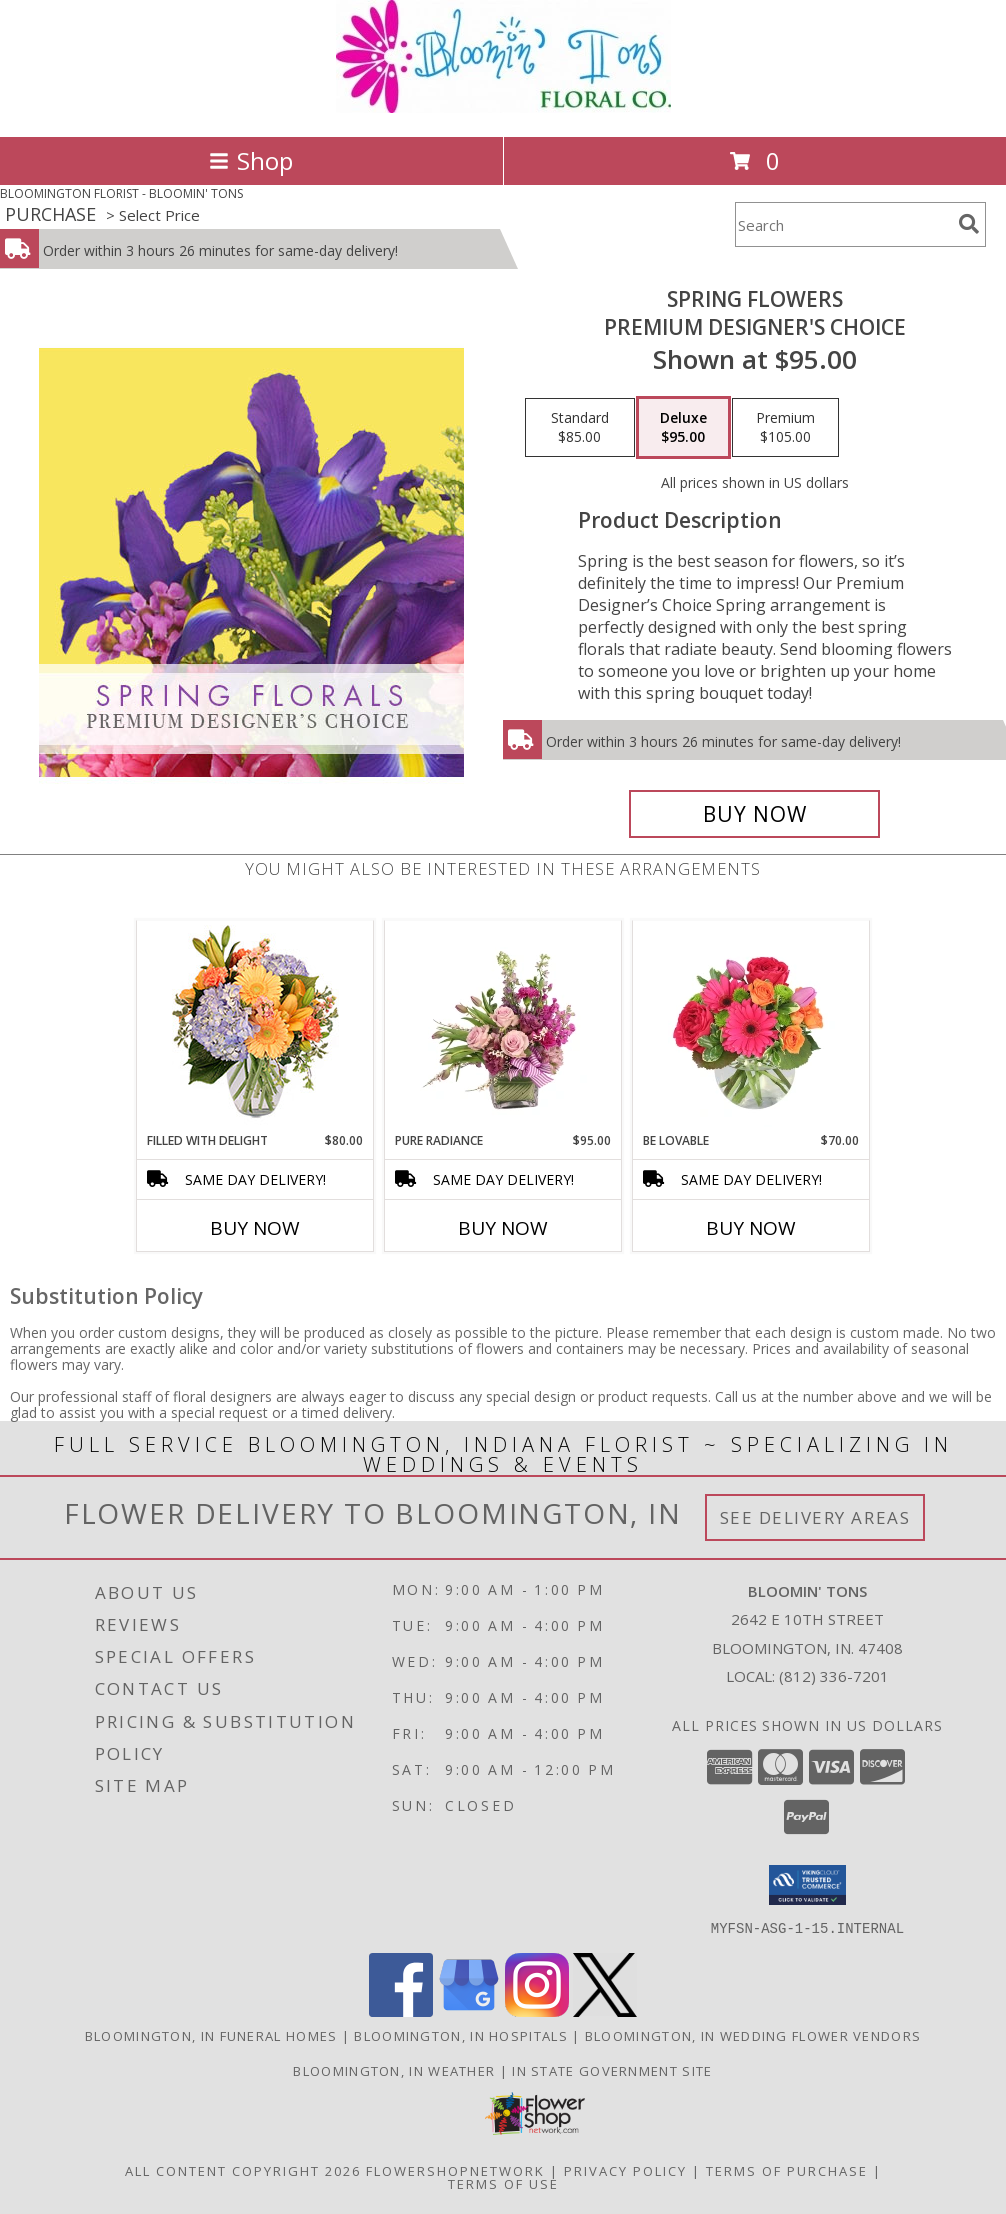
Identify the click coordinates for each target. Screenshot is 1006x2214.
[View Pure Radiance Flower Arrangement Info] (503, 1026)
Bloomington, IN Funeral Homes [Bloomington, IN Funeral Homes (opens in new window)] (211, 2035)
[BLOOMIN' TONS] (503, 107)
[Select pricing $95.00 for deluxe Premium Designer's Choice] (683, 428)
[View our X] (605, 2010)
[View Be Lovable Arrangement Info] (751, 1026)
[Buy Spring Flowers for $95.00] (755, 814)
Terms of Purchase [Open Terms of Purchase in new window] (787, 2170)
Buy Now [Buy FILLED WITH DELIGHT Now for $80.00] (255, 1228)
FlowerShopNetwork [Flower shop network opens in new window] (455, 2170)
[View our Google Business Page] (469, 2010)
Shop (251, 160)
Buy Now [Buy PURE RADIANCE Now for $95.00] (503, 1228)
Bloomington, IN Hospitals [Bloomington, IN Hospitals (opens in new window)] (461, 2035)
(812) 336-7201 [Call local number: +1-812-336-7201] (834, 1676)
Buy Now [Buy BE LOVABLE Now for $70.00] (751, 1228)
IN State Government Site (612, 2070)
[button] (807, 1885)
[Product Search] (843, 224)
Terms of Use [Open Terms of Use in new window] (503, 2183)
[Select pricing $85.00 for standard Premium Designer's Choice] (580, 428)
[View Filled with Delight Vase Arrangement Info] (255, 1026)
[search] (969, 224)
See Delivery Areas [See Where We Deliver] (815, 1517)
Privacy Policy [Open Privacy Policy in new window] (625, 2170)
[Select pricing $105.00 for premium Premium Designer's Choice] (785, 428)
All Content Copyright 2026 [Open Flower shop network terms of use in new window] (243, 2170)
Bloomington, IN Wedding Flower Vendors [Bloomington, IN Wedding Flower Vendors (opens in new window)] (753, 2035)
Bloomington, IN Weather (394, 2070)
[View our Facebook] (401, 2010)
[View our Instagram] (537, 2010)
